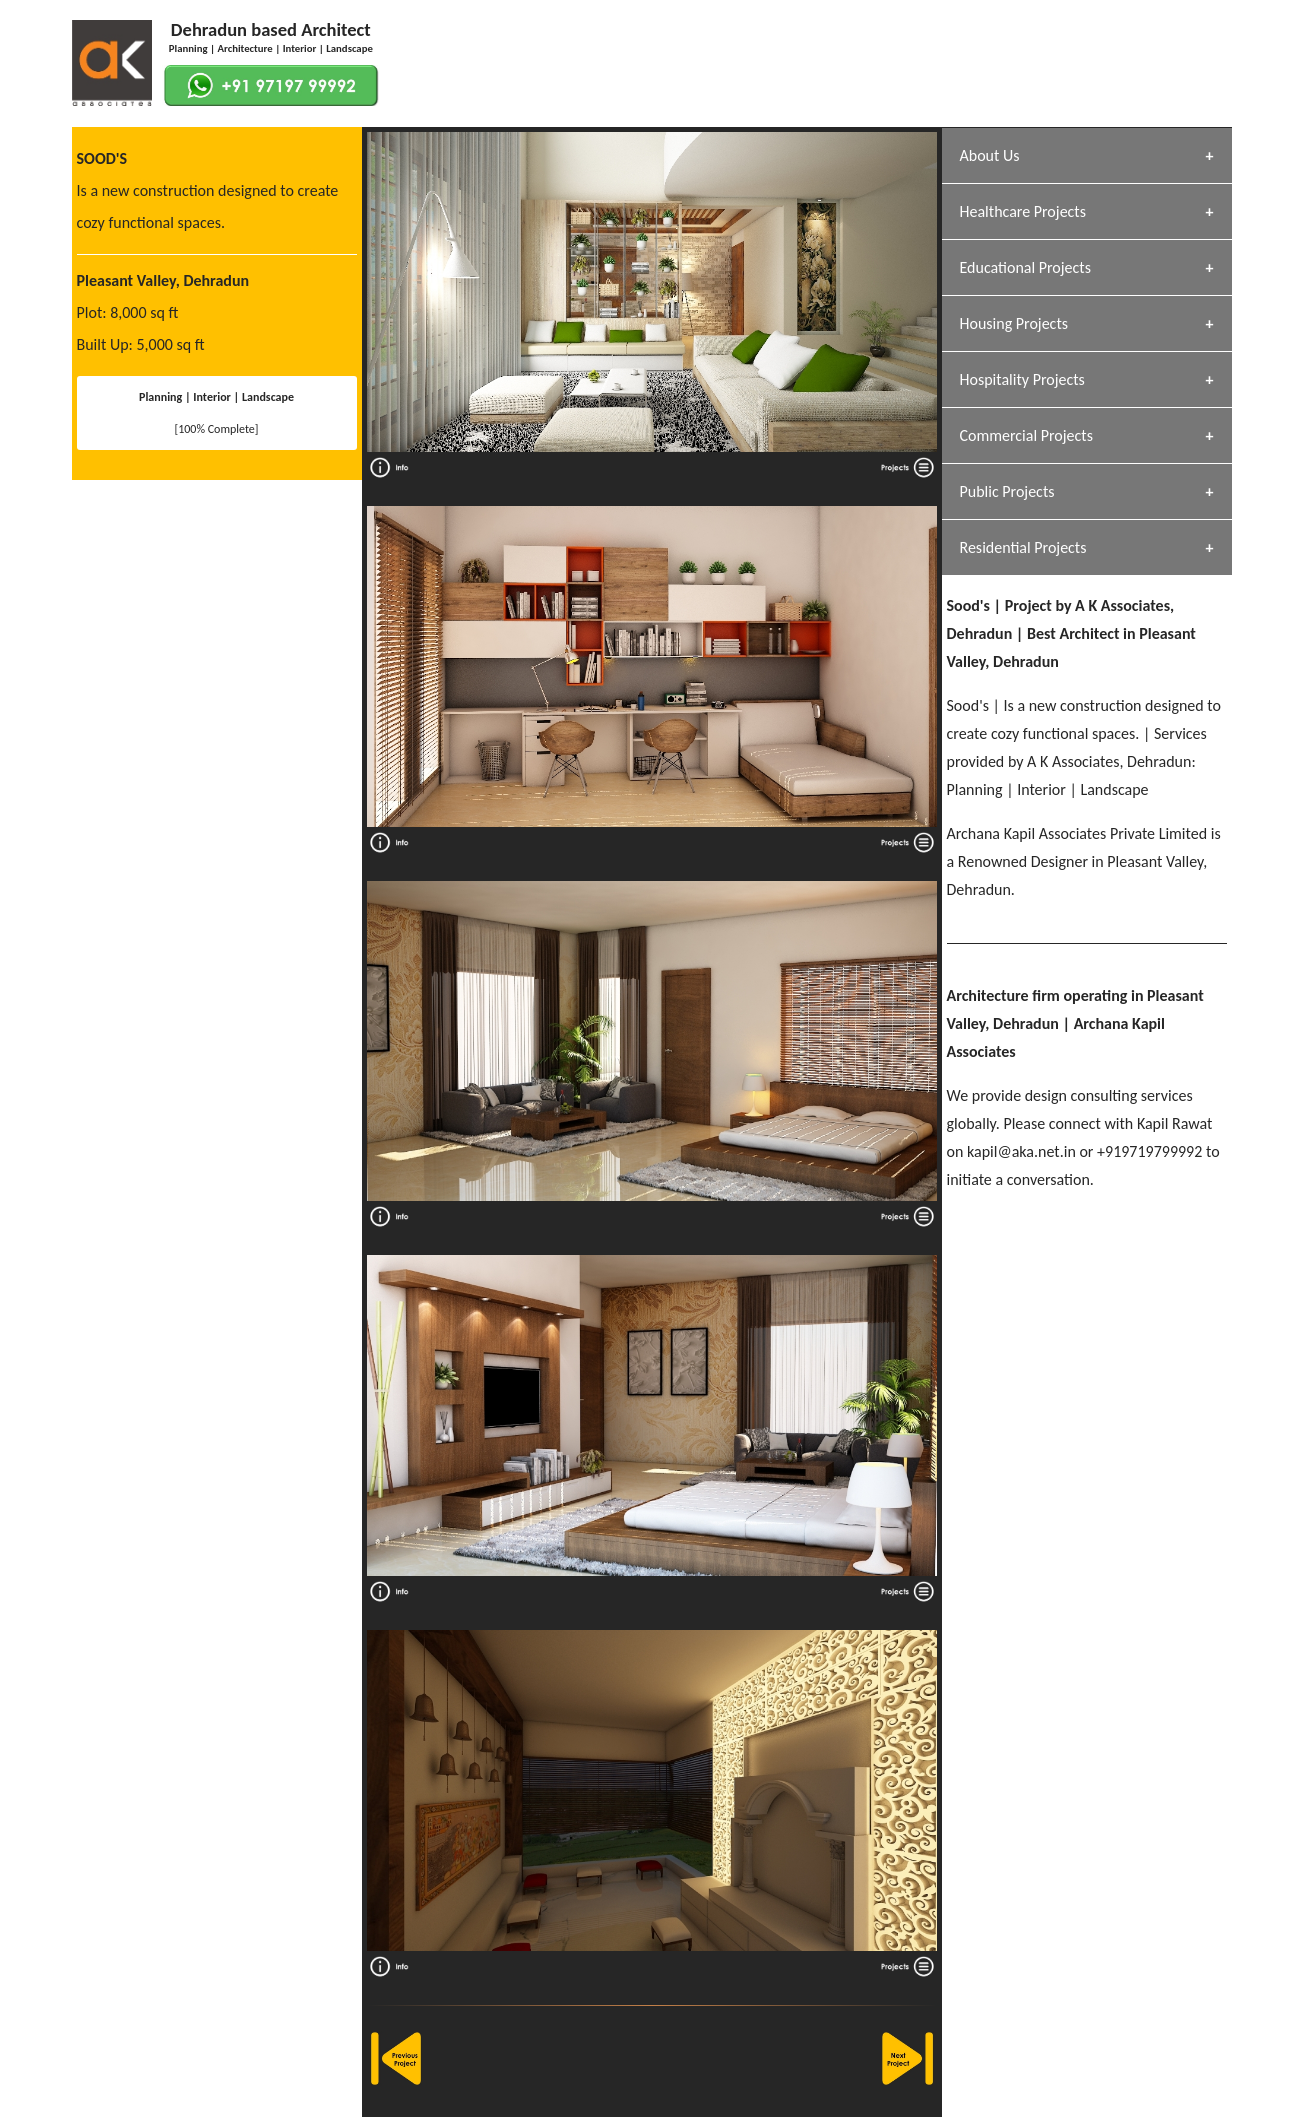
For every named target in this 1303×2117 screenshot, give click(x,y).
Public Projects (1007, 491)
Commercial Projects (1026, 435)
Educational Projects (1025, 267)
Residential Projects (1023, 547)
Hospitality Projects (1022, 379)
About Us (990, 155)
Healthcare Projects (1023, 211)
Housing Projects (1014, 323)
